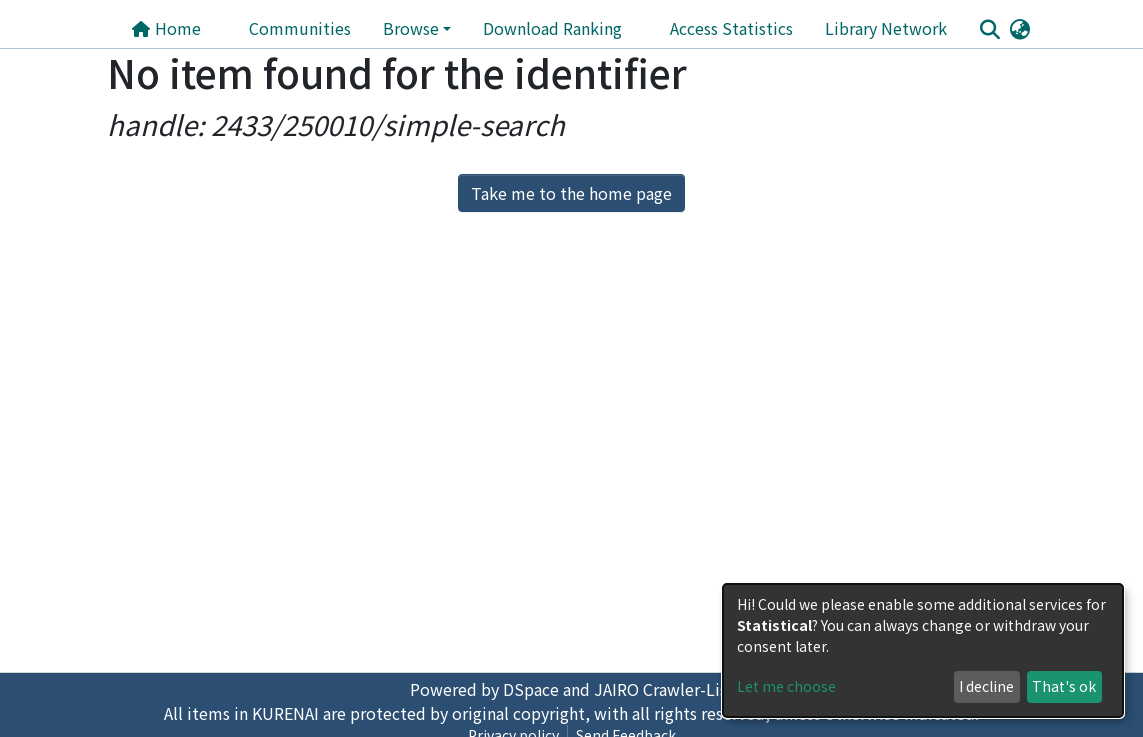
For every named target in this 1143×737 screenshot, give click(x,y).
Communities (300, 28)
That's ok (1064, 686)
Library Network (886, 28)
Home (166, 28)
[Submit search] (990, 29)
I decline (986, 686)
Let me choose (786, 686)
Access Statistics (731, 28)
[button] (1020, 28)
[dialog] (923, 650)
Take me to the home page (571, 193)
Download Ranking (552, 28)
